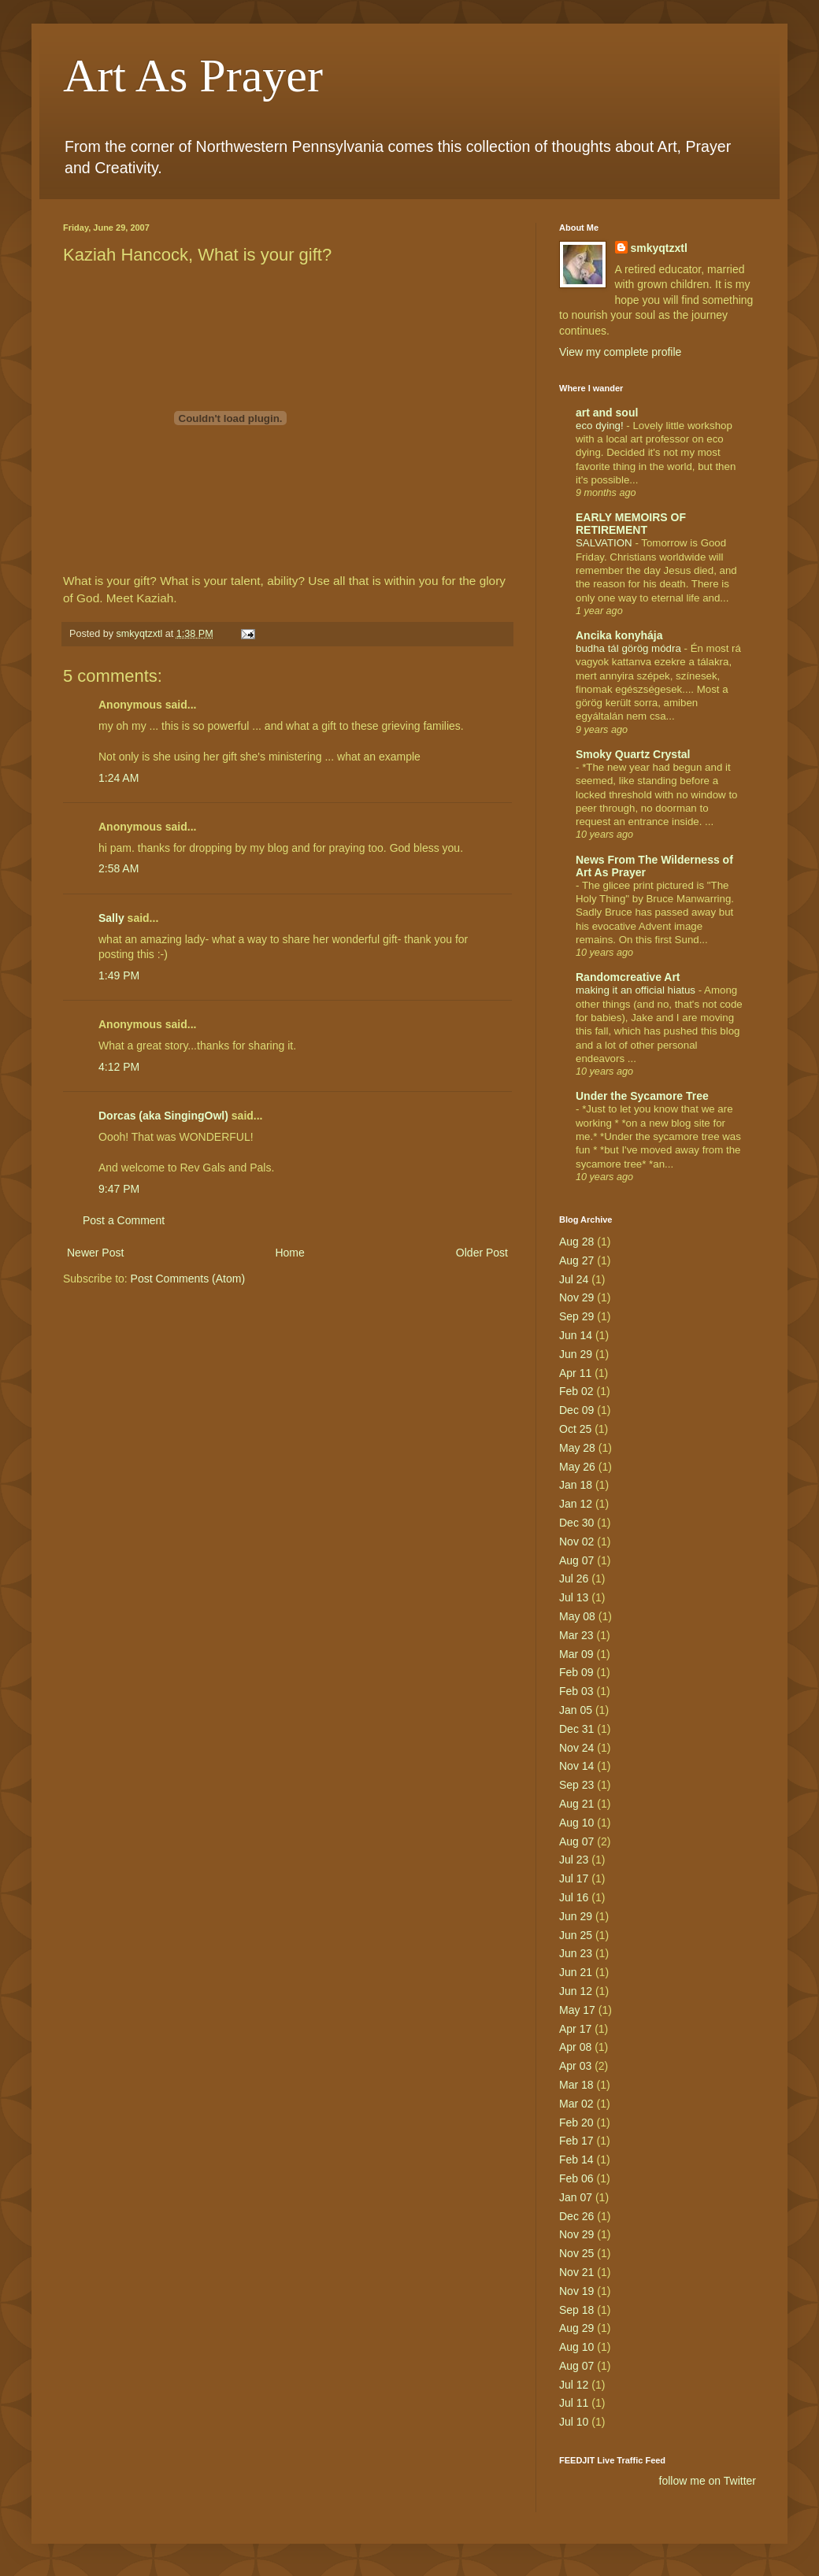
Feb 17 (576, 2140)
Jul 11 (573, 2402)
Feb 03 (576, 1691)
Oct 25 (575, 1429)
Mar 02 (576, 2103)
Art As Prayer (193, 76)
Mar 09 (576, 1654)
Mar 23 (576, 1635)
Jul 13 (573, 1597)
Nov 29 (576, 1297)
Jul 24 (573, 1279)
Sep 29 (576, 1316)
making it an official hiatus (637, 990)
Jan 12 (575, 1503)
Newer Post (95, 1252)
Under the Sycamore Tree (642, 1096)
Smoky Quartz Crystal (633, 754)
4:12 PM (118, 1066)
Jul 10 (573, 2421)
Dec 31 (576, 1729)
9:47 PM (118, 1189)
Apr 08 (575, 2047)
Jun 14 (575, 1335)
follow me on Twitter (707, 2480)
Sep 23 (576, 1784)
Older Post (482, 1252)
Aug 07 (576, 1560)
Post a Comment (124, 1220)
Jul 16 (573, 1897)
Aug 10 (576, 1822)
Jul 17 (573, 1878)
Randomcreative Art (628, 977)
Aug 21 (576, 1803)
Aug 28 (576, 1241)
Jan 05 (575, 1710)
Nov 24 (576, 1747)
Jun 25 (575, 1935)
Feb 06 (576, 2178)
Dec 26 (576, 2216)
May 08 (577, 1616)
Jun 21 (575, 1972)
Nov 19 (576, 2291)
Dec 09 (576, 1410)
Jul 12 (573, 2384)
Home (289, 1252)
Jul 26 (573, 1578)
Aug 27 (576, 1260)
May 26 (577, 1466)
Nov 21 (576, 2272)
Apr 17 (575, 2029)
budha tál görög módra (630, 648)
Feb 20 (576, 2122)
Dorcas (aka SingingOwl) (163, 1115)
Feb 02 (576, 1391)
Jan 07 (575, 2197)
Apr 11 (575, 1373)
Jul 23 (573, 1859)
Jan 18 (575, 1485)
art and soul (607, 412)
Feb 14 (576, 2159)
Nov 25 (576, 2253)
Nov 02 (576, 1541)
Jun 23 (575, 1953)
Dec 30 (576, 1522)
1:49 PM (118, 975)
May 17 (577, 2010)
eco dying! (601, 425)
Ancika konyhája (619, 635)
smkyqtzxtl (659, 248)
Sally (111, 918)
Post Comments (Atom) (188, 1278)
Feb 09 (576, 1672)
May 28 (577, 1448)
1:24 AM (118, 778)
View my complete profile (620, 352)
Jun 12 (575, 1991)
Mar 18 (576, 2084)
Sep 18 (576, 2310)
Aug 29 (576, 2328)
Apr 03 (575, 2066)
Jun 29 (575, 1354)
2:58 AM (118, 868)
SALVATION (605, 543)
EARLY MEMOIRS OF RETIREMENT (631, 523)
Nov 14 (576, 1766)
